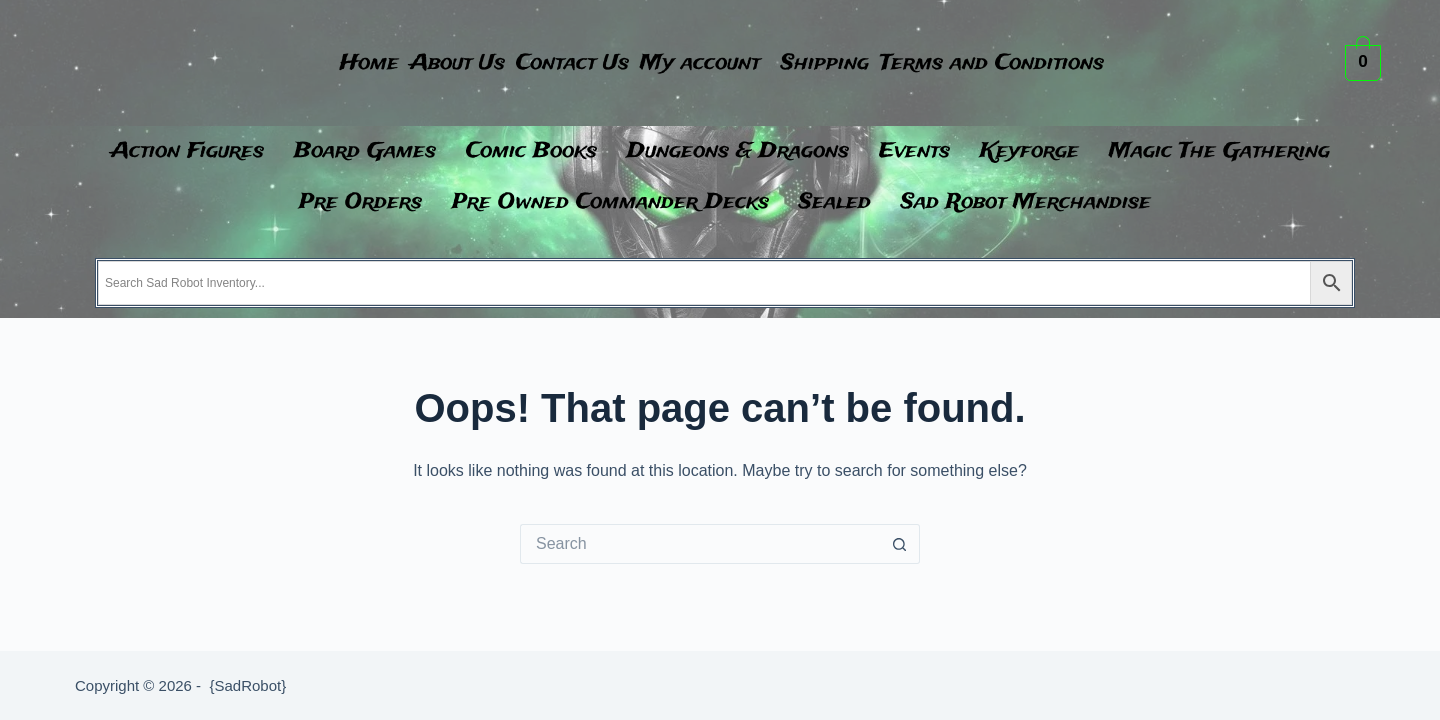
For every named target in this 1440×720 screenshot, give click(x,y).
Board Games (365, 151)
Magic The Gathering (1219, 151)
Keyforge (1029, 151)
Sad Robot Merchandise (1026, 202)
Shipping (853, 63)
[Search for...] (700, 544)
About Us (428, 63)
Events (914, 151)
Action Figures (187, 151)
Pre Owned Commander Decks (610, 202)
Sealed (835, 202)
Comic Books (531, 151)
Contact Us (562, 63)
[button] (714, 63)
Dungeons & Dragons (738, 151)
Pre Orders (360, 202)
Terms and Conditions (1039, 63)
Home (321, 63)
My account (709, 63)
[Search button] (900, 544)
